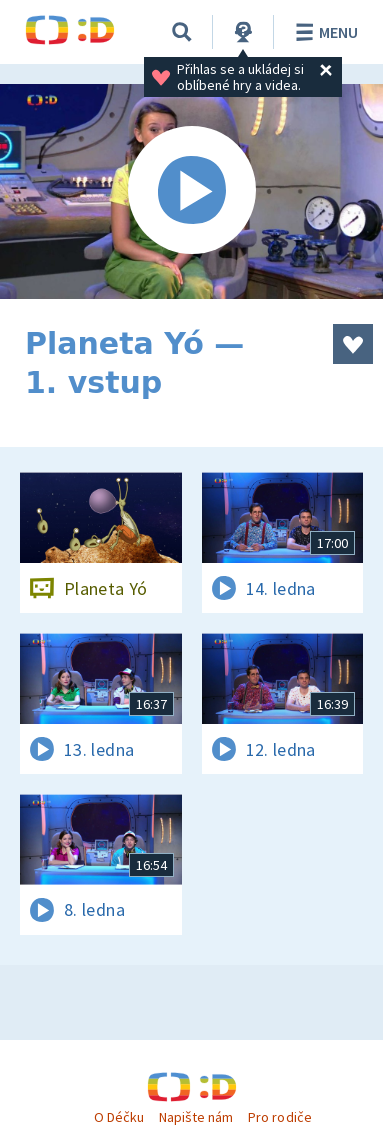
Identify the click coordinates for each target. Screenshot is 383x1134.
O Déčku (119, 1117)
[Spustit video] (191, 191)
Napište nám (196, 1117)
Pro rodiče (279, 1117)
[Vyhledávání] (182, 32)
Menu (323, 32)
